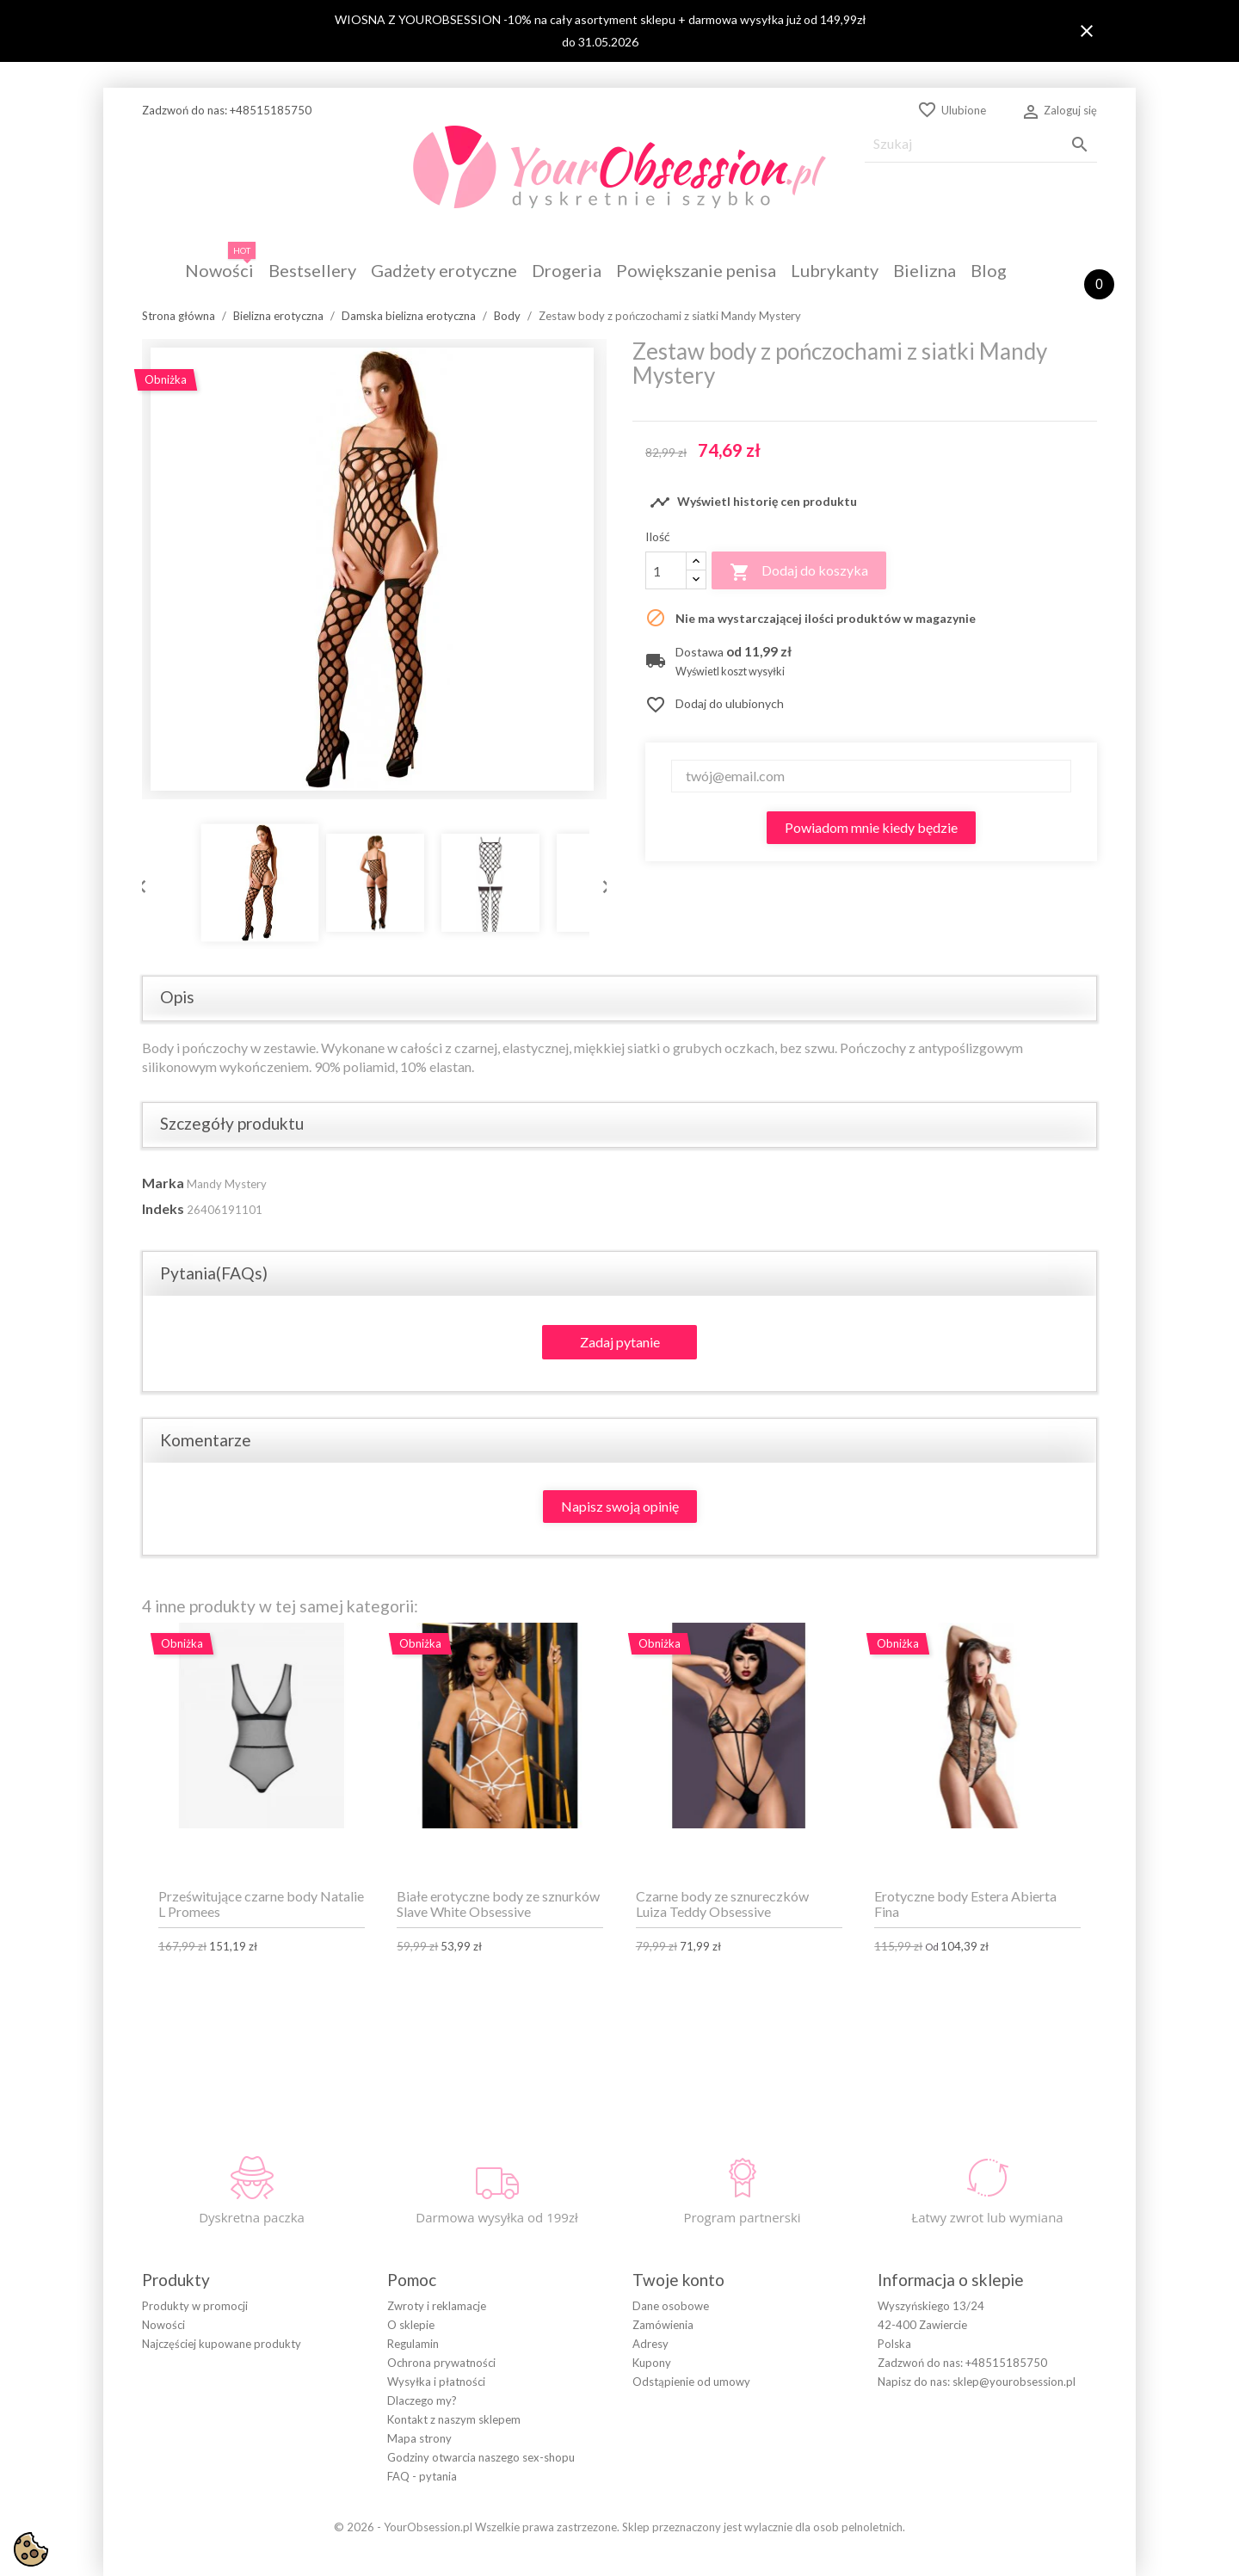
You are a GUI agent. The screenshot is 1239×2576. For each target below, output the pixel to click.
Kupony (651, 2363)
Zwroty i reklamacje (436, 2306)
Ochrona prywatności (441, 2363)
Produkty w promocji (195, 2306)
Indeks (163, 1208)
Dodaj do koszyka (799, 572)
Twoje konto (678, 2279)
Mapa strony (419, 2438)
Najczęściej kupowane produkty (221, 2344)
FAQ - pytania (422, 2476)
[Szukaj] (981, 144)
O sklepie (411, 2325)
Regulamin (413, 2344)
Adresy (650, 2344)
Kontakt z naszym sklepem (454, 2419)
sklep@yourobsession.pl (1014, 2381)
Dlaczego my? (422, 2400)
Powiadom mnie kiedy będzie (871, 827)
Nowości (163, 2325)
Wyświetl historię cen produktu (753, 502)
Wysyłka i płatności (436, 2381)
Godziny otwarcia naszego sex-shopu (481, 2457)
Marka (163, 1182)
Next (602, 882)
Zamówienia (662, 2325)
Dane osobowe (670, 2306)
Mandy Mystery (227, 1184)
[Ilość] (666, 570)
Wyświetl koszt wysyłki (730, 671)
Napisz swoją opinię (620, 1506)
